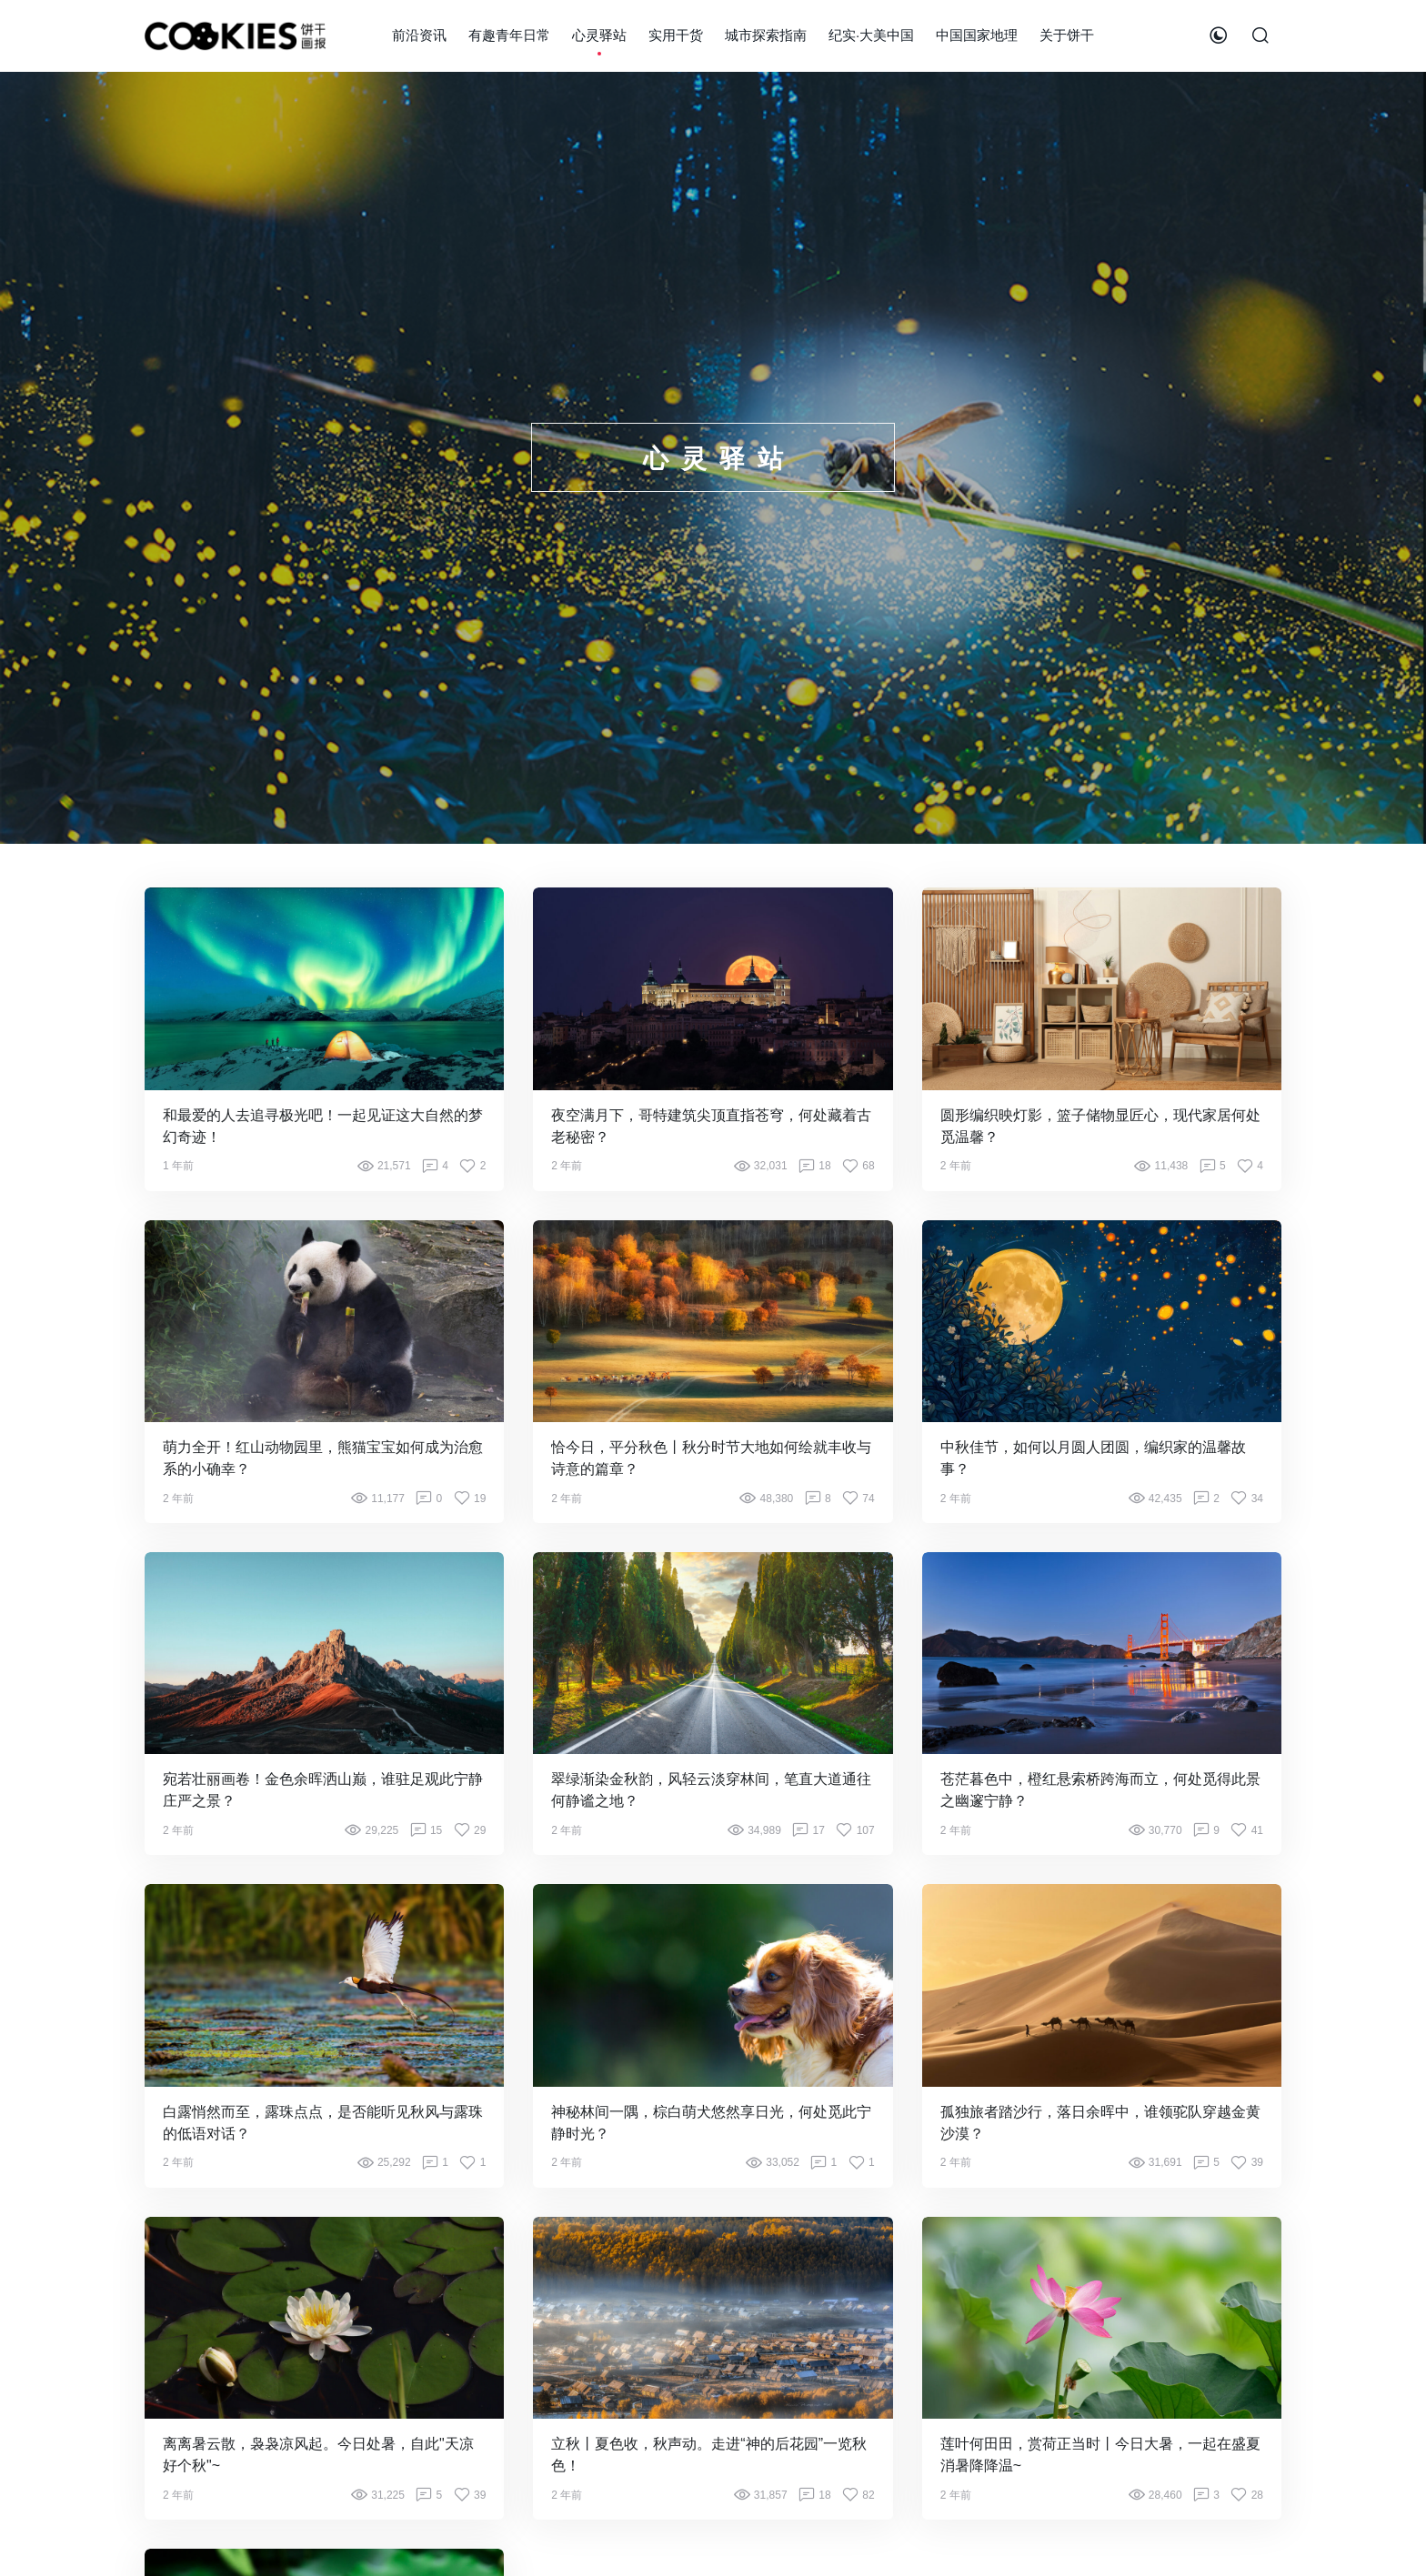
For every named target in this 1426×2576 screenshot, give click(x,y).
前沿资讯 (419, 35)
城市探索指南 (766, 35)
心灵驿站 (599, 35)
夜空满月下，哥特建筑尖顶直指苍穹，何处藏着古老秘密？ (711, 1126)
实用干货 (675, 35)
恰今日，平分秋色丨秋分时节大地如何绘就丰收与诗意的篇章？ (711, 1458)
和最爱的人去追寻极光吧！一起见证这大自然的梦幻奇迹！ (323, 1126)
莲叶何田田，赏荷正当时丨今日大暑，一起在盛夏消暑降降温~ (1100, 2454)
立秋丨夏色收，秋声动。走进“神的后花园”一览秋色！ (709, 2454)
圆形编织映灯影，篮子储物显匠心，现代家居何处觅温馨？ (1100, 1126)
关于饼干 (1066, 35)
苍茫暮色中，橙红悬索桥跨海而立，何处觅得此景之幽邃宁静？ (1100, 1790)
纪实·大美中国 (871, 35)
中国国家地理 (977, 35)
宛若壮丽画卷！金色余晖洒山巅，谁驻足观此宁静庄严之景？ (323, 1790)
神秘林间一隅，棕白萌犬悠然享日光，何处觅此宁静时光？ (711, 2122)
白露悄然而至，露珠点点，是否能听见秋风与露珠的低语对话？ (323, 2122)
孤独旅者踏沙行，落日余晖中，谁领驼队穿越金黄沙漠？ (1100, 2122)
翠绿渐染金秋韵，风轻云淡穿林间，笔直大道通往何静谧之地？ (711, 1790)
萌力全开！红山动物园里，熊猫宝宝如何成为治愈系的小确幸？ (323, 1458)
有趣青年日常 (509, 35)
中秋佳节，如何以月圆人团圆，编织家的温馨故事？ (1093, 1458)
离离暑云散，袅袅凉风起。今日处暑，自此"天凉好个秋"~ (318, 2454)
